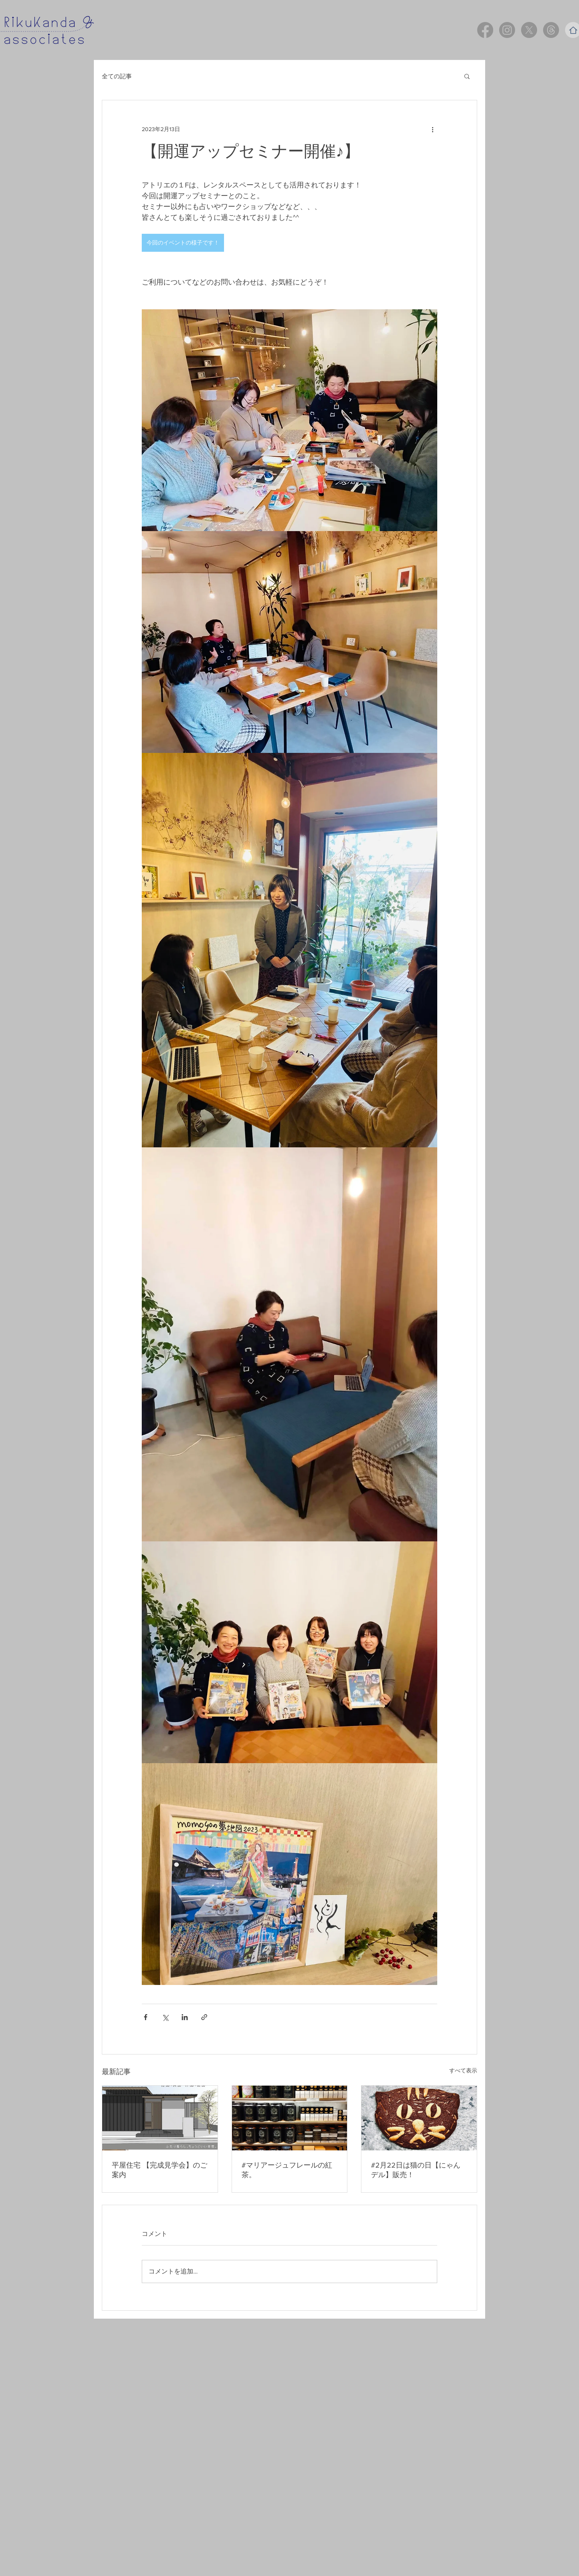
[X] (529, 30)
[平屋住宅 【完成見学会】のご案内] (160, 2118)
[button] (467, 76)
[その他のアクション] (432, 129)
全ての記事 (117, 76)
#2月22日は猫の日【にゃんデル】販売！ (415, 2170)
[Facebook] (485, 30)
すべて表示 (463, 2070)
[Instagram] (507, 30)
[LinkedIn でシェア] (184, 2017)
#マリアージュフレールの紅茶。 (287, 2170)
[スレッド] (551, 30)
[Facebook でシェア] (145, 2017)
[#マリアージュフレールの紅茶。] (289, 2118)
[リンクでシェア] (204, 2017)
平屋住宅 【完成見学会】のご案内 (159, 2170)
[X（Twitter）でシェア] (165, 2017)
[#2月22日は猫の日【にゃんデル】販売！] (419, 2118)
